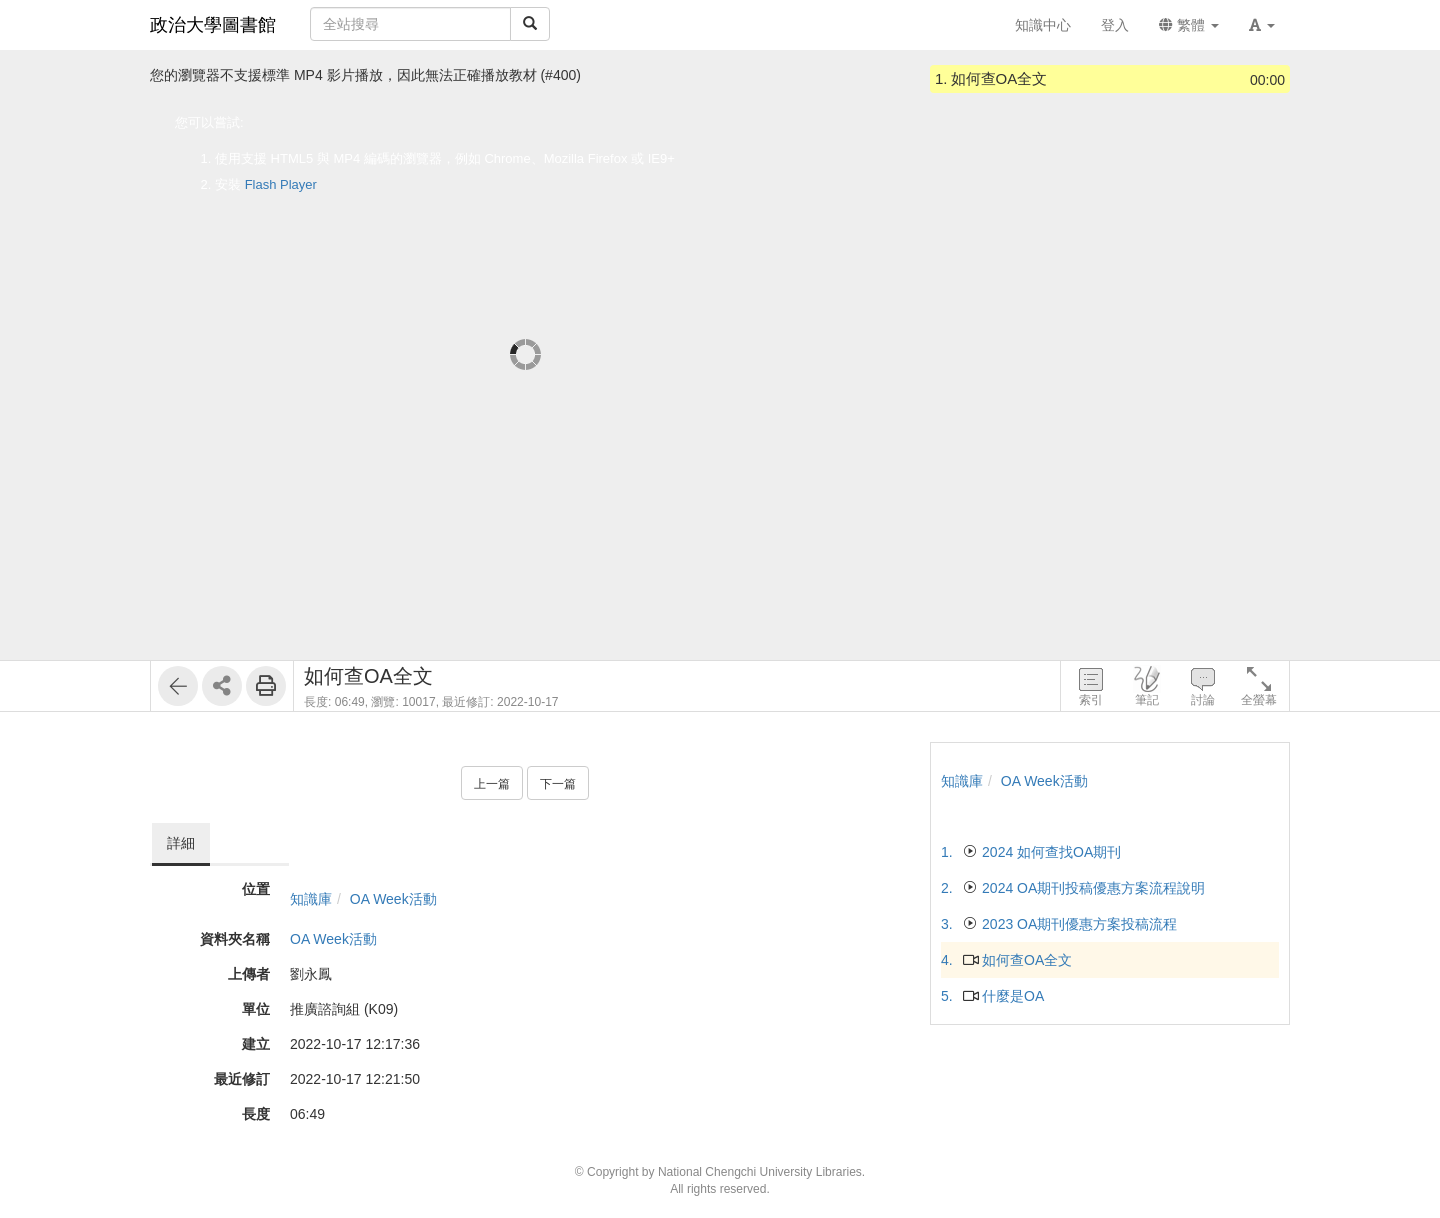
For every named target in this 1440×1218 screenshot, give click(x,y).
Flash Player (281, 184)
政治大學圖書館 (213, 25)
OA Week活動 (393, 899)
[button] (1262, 25)
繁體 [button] (1189, 25)
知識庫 (311, 899)
